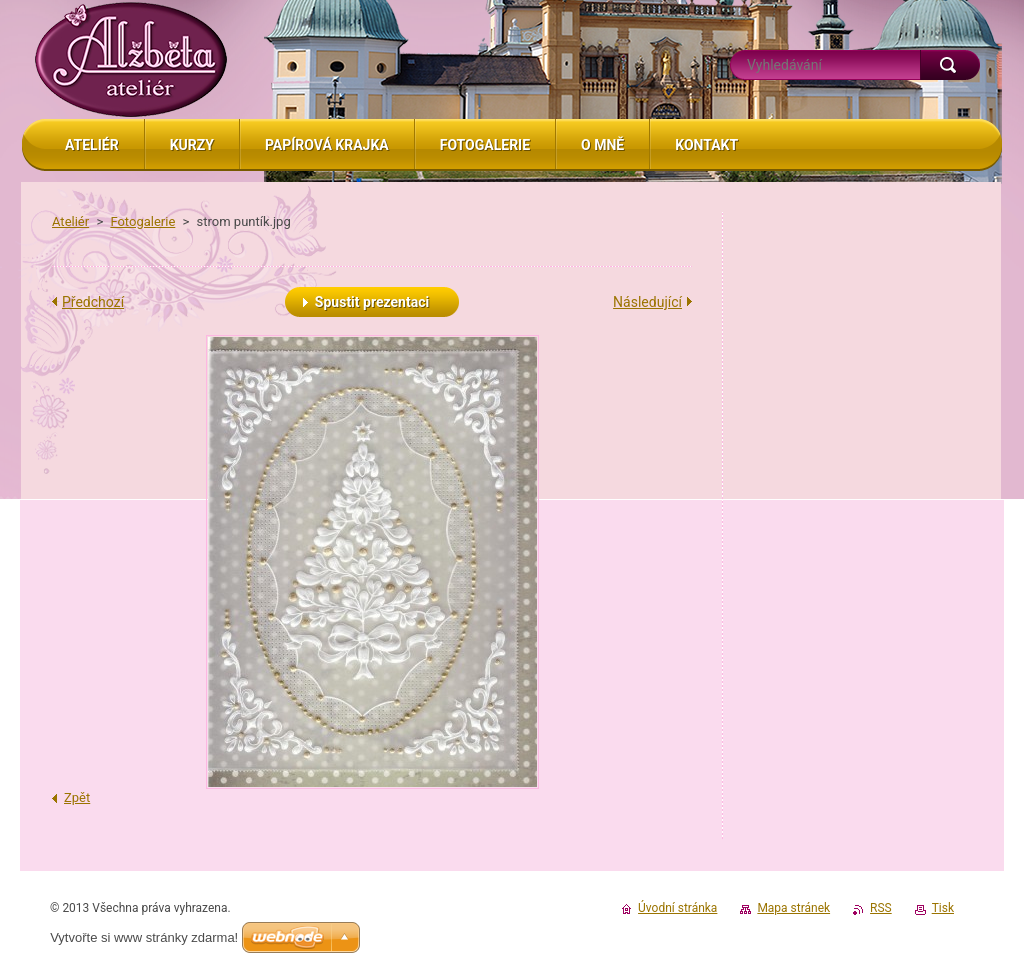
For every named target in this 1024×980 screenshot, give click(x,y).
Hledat (950, 65)
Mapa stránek (793, 908)
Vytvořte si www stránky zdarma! (144, 937)
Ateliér (70, 221)
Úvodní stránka (677, 908)
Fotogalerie (142, 221)
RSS (881, 908)
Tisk (943, 908)
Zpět (77, 797)
